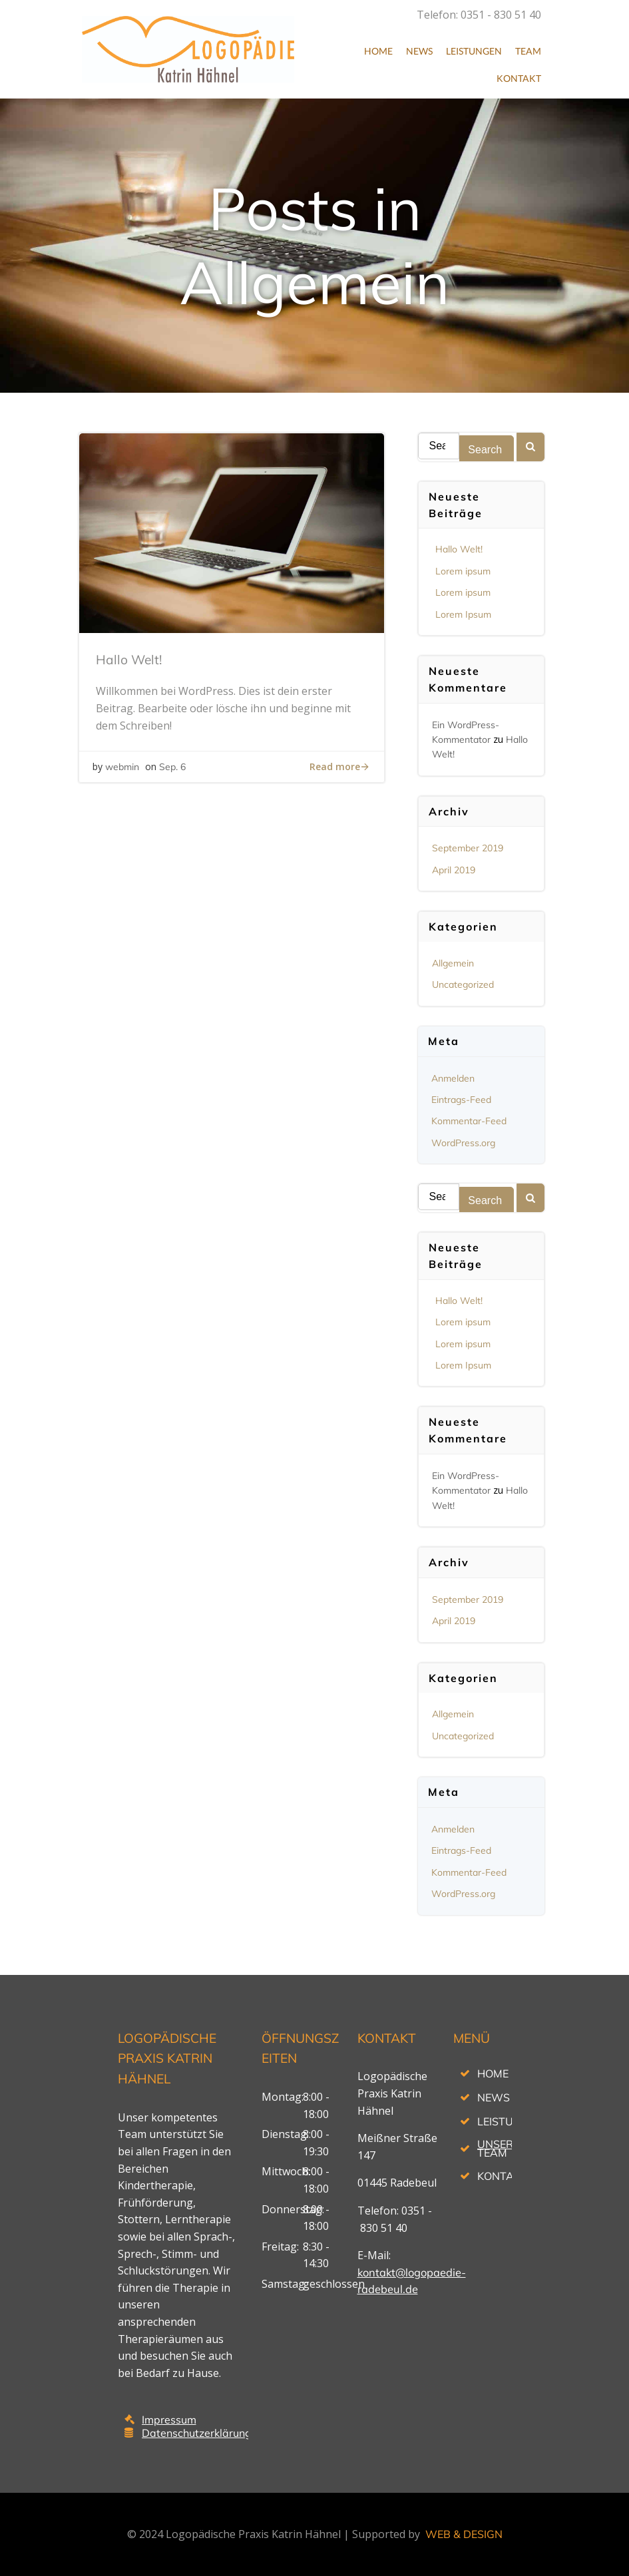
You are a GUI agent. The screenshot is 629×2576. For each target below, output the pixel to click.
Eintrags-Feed (461, 1100)
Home (378, 51)
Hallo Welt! (459, 549)
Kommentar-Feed (469, 1121)
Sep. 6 (172, 767)
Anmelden (453, 1078)
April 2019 (453, 870)
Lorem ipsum (463, 571)
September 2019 (467, 848)
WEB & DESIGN (464, 2534)
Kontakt (519, 78)
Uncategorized (463, 984)
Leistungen (474, 51)
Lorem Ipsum (463, 614)
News (419, 51)
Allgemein (453, 963)
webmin (122, 767)
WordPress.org (463, 1143)
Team (528, 51)
